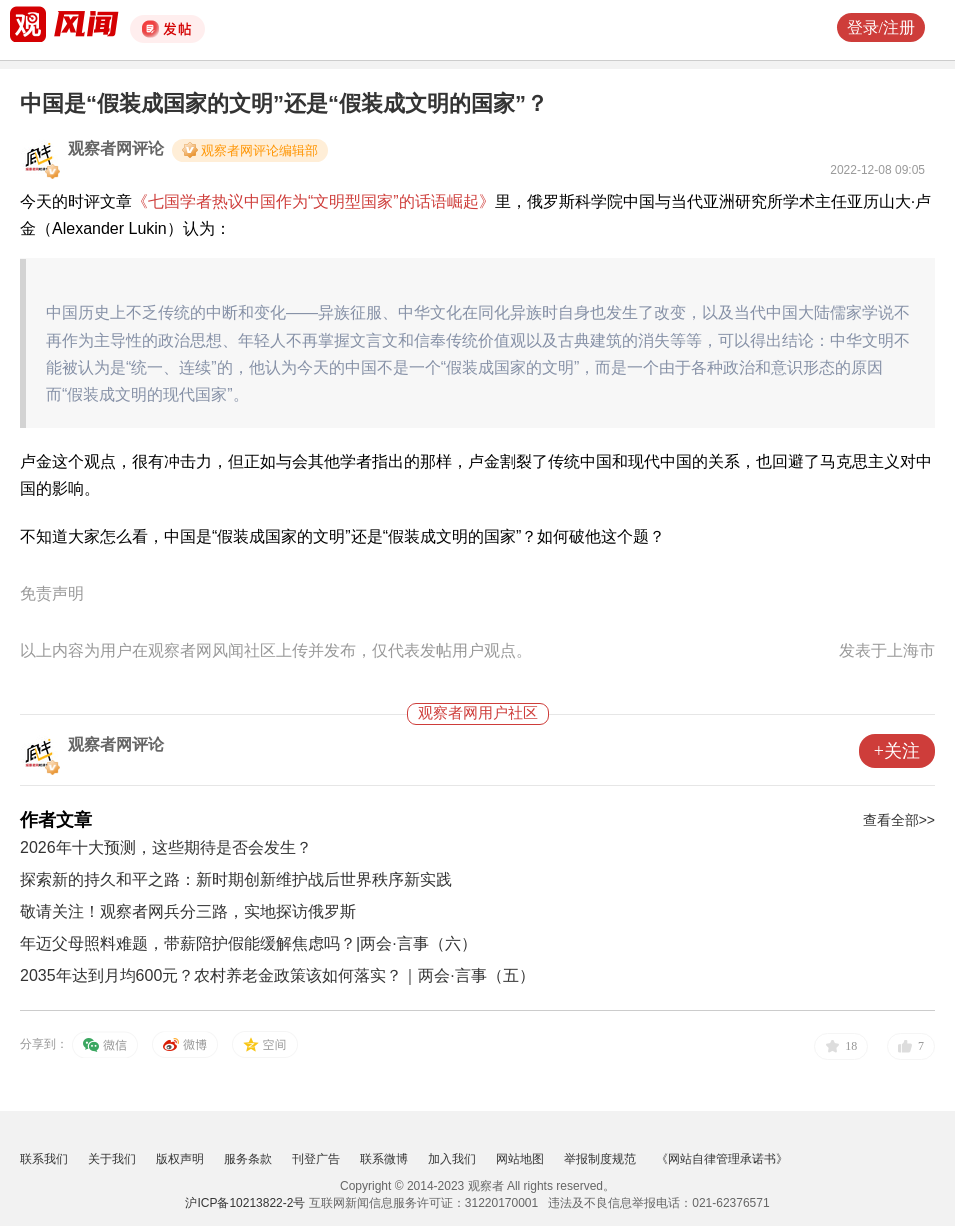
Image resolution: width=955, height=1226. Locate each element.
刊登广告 (316, 1159)
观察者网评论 (116, 148)
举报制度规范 (600, 1159)
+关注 (897, 751)
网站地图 (520, 1159)
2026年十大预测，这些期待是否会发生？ (166, 847)
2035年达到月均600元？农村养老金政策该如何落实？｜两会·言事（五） (277, 975)
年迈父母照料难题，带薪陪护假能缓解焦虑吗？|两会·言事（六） (248, 943)
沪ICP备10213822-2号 (245, 1203)
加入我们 (452, 1159)
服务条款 (248, 1159)
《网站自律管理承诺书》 (722, 1159)
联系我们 (44, 1159)
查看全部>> (899, 820)
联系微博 (384, 1159)
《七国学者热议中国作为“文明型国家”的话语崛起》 (313, 201)
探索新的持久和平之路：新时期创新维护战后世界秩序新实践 (236, 879)
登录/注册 (881, 27)
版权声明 (180, 1159)
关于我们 (112, 1159)
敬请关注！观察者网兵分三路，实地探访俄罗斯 (188, 911)
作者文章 (56, 820)
